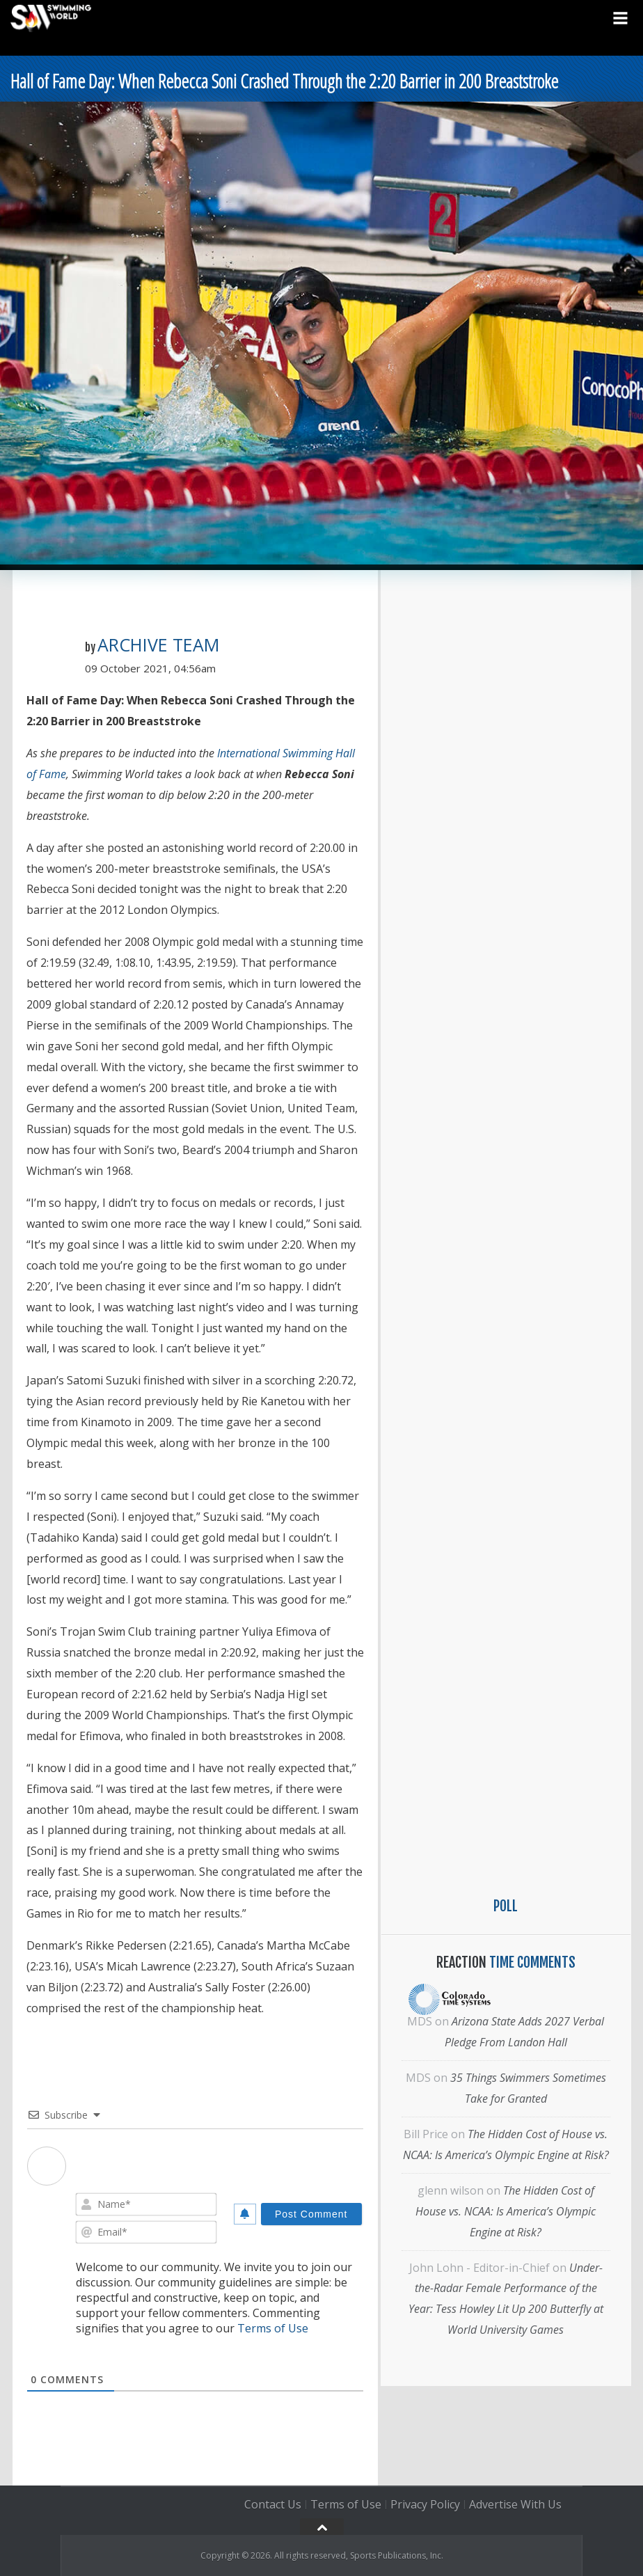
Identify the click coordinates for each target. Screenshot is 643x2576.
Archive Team (158, 644)
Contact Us (272, 2504)
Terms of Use (272, 2328)
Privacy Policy (425, 2504)
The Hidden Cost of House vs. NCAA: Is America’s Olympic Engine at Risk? (505, 2211)
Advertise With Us (515, 2504)
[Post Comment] (311, 2214)
